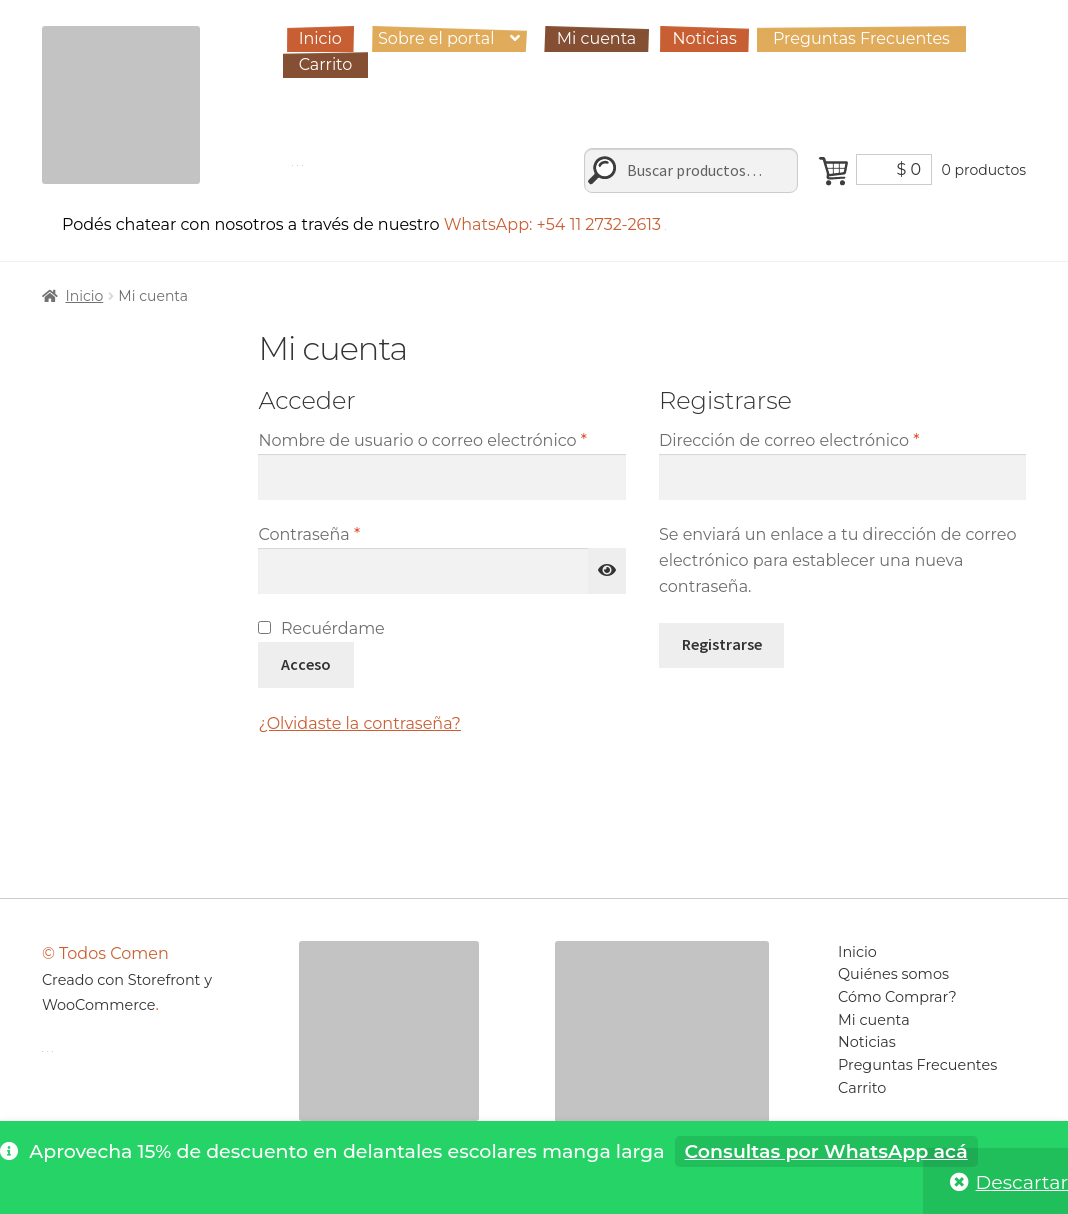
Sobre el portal (436, 38)
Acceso (306, 664)
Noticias (704, 38)
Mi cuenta (597, 38)
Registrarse (722, 644)
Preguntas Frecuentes (861, 38)
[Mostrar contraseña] (607, 571)
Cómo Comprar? (897, 997)
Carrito (326, 64)
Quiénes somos (893, 974)
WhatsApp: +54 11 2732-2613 (555, 224)
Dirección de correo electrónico (834, 439)
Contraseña (353, 533)
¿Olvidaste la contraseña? (359, 723)
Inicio (320, 38)
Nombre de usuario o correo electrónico (441, 439)
